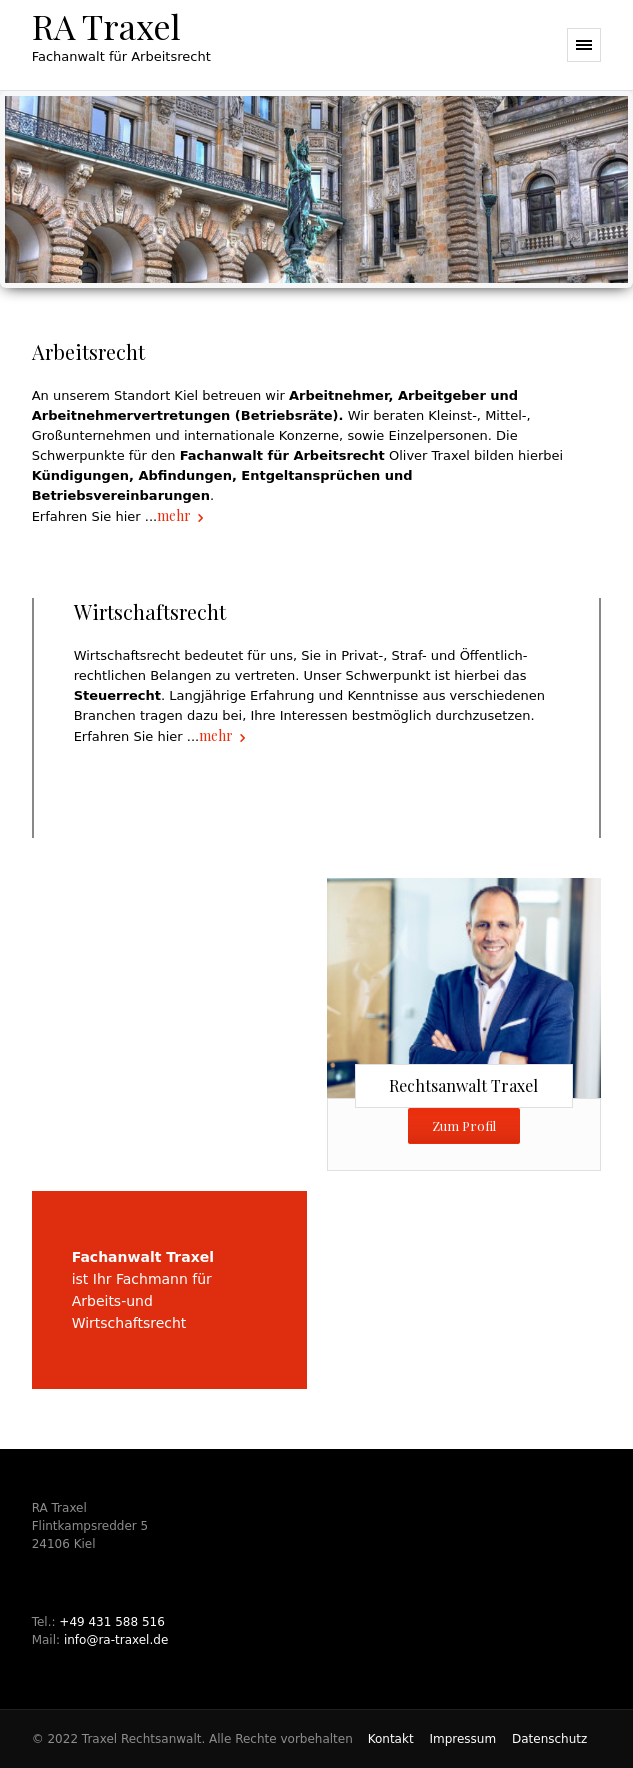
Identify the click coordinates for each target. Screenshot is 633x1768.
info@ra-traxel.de (116, 1640)
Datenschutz (549, 1739)
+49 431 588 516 (111, 1622)
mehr (174, 515)
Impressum (462, 1739)
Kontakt (391, 1739)
